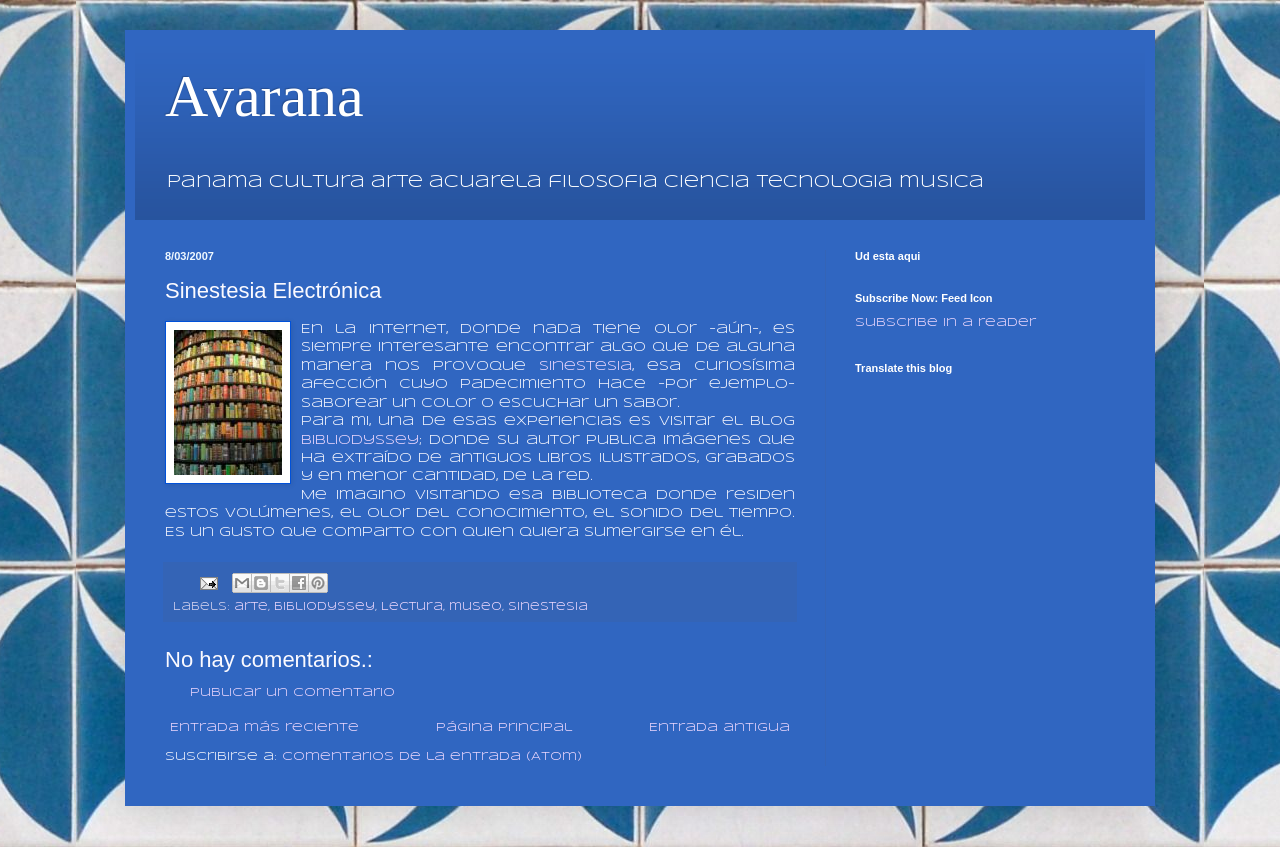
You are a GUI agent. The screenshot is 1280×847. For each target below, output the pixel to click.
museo (475, 607)
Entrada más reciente (264, 727)
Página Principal (504, 727)
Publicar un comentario (292, 692)
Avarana (264, 96)
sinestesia (585, 366)
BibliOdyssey (360, 440)
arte (251, 607)
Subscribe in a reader (945, 322)
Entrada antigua (719, 727)
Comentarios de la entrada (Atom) (432, 756)
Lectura (412, 607)
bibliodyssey (324, 607)
